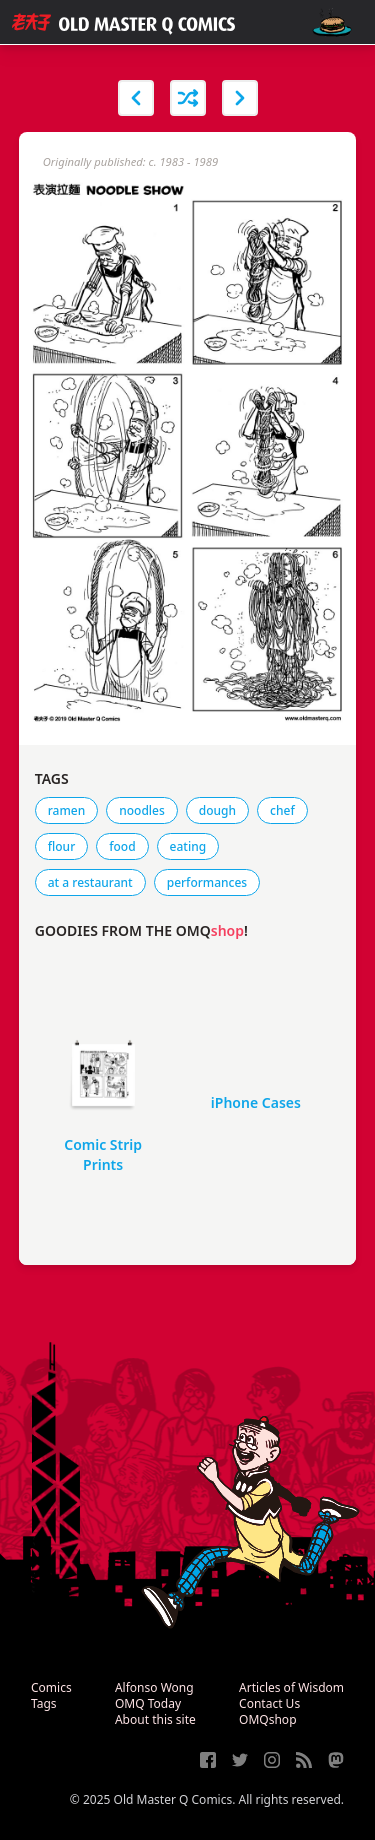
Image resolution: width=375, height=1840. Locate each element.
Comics (51, 1687)
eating (188, 846)
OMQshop (267, 1719)
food (122, 846)
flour (61, 846)
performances (207, 882)
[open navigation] (332, 22)
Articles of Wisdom (291, 1687)
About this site (155, 1719)
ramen (66, 810)
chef (282, 810)
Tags (44, 1703)
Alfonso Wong (154, 1687)
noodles (142, 810)
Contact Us (269, 1703)
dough (217, 810)
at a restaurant (90, 882)
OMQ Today (148, 1703)
